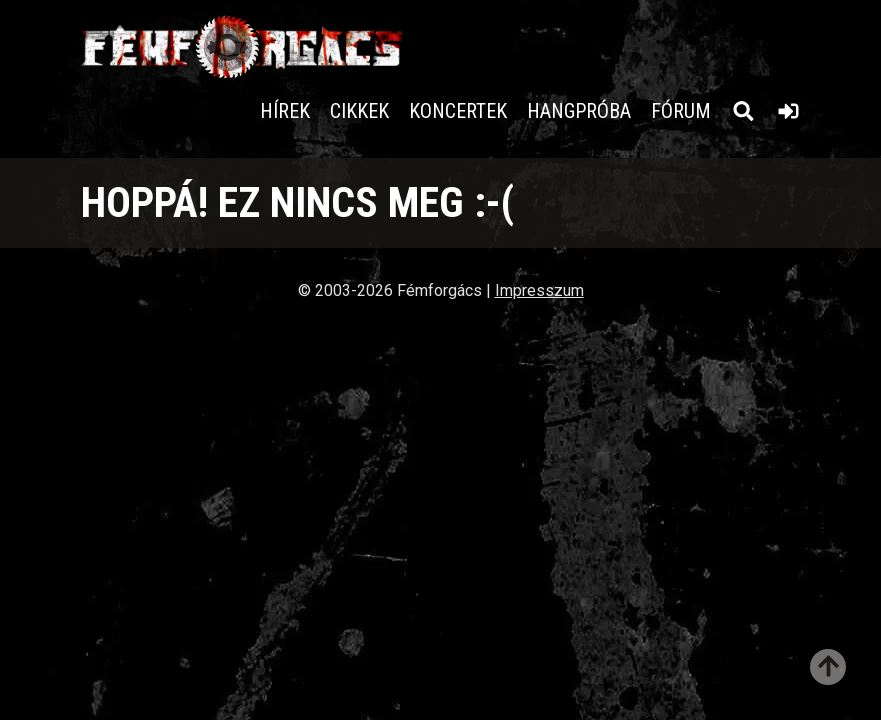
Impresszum (539, 290)
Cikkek (359, 111)
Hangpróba (579, 111)
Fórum (681, 111)
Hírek (285, 111)
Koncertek (458, 111)
